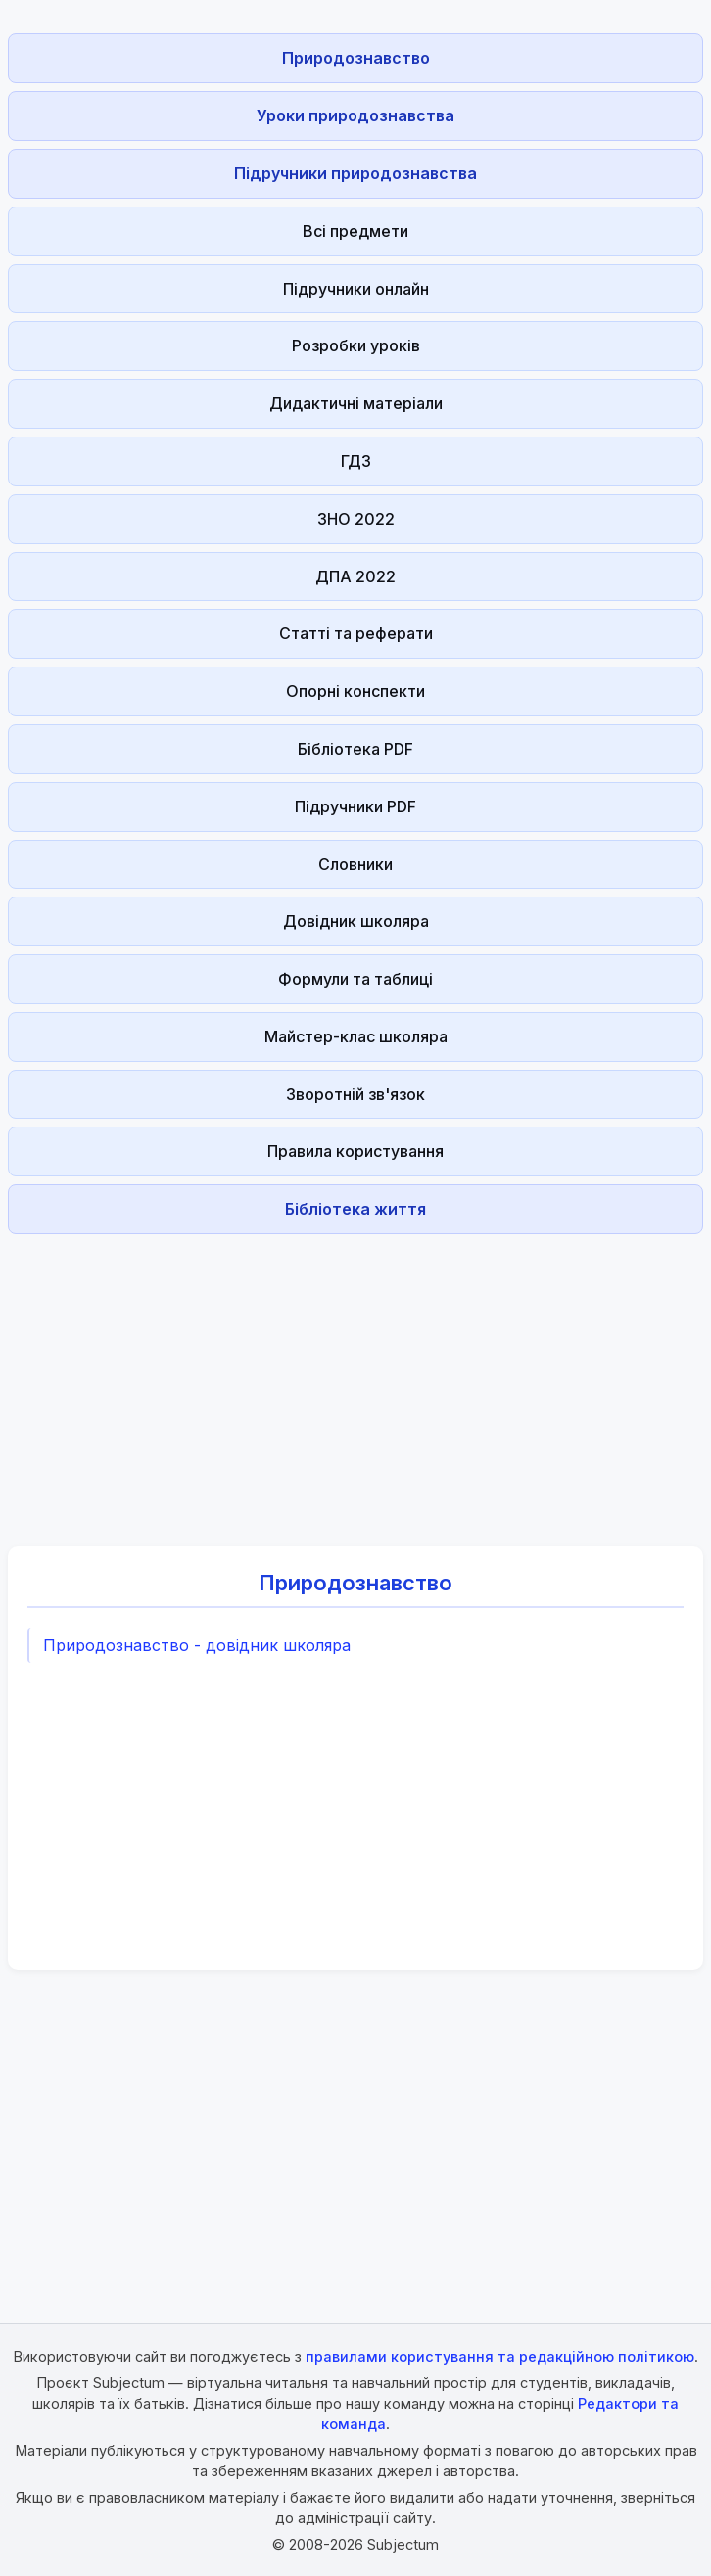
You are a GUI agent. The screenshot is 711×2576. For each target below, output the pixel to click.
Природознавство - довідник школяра (197, 1645)
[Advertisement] (355, 1379)
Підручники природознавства (355, 173)
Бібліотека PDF (355, 749)
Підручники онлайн (356, 289)
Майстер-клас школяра (356, 1036)
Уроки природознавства (355, 115)
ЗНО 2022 (356, 519)
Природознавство (356, 58)
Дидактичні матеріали (356, 403)
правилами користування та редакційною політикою (500, 2356)
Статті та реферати (356, 633)
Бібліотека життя (355, 1209)
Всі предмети (355, 231)
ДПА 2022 (355, 576)
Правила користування (355, 1151)
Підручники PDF (355, 806)
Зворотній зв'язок (355, 1094)
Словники (355, 864)
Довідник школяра (356, 921)
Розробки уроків (356, 345)
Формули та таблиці (355, 979)
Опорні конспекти (355, 691)
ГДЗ (356, 461)
